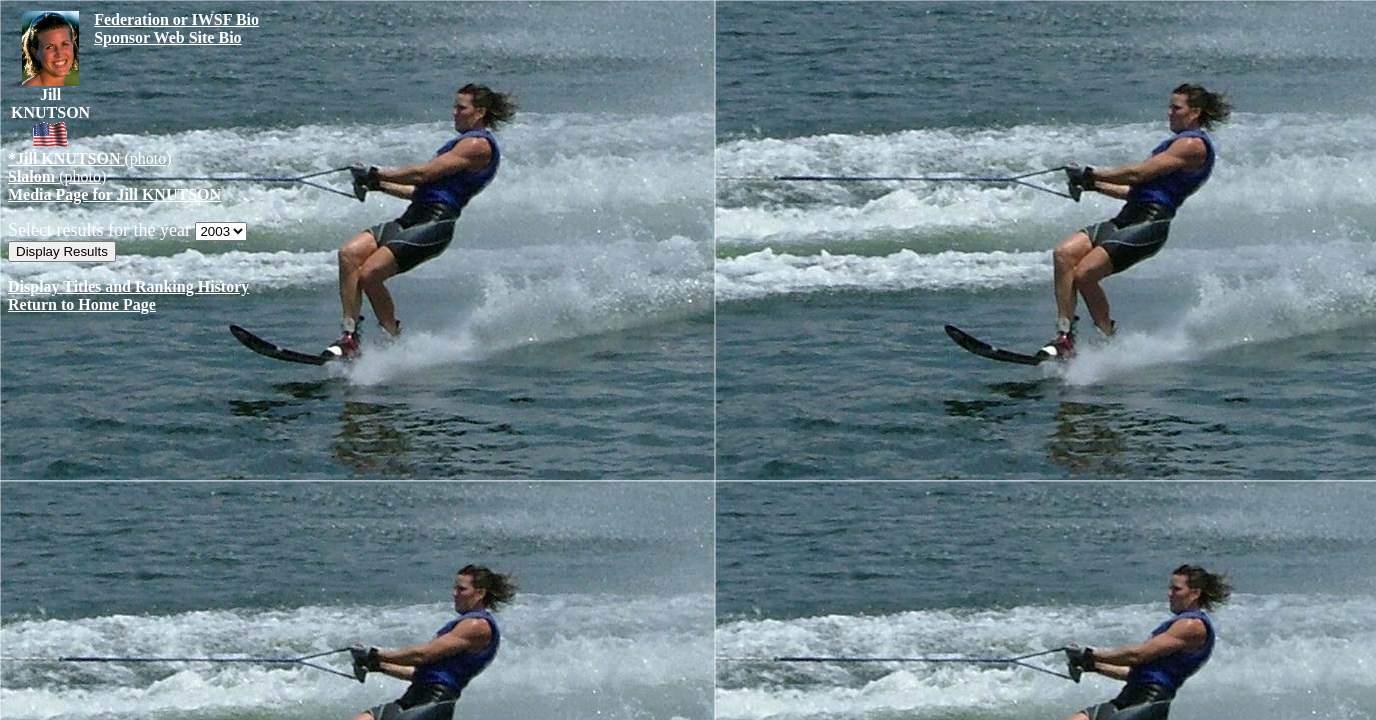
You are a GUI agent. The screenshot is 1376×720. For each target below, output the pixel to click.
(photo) (90, 158)
